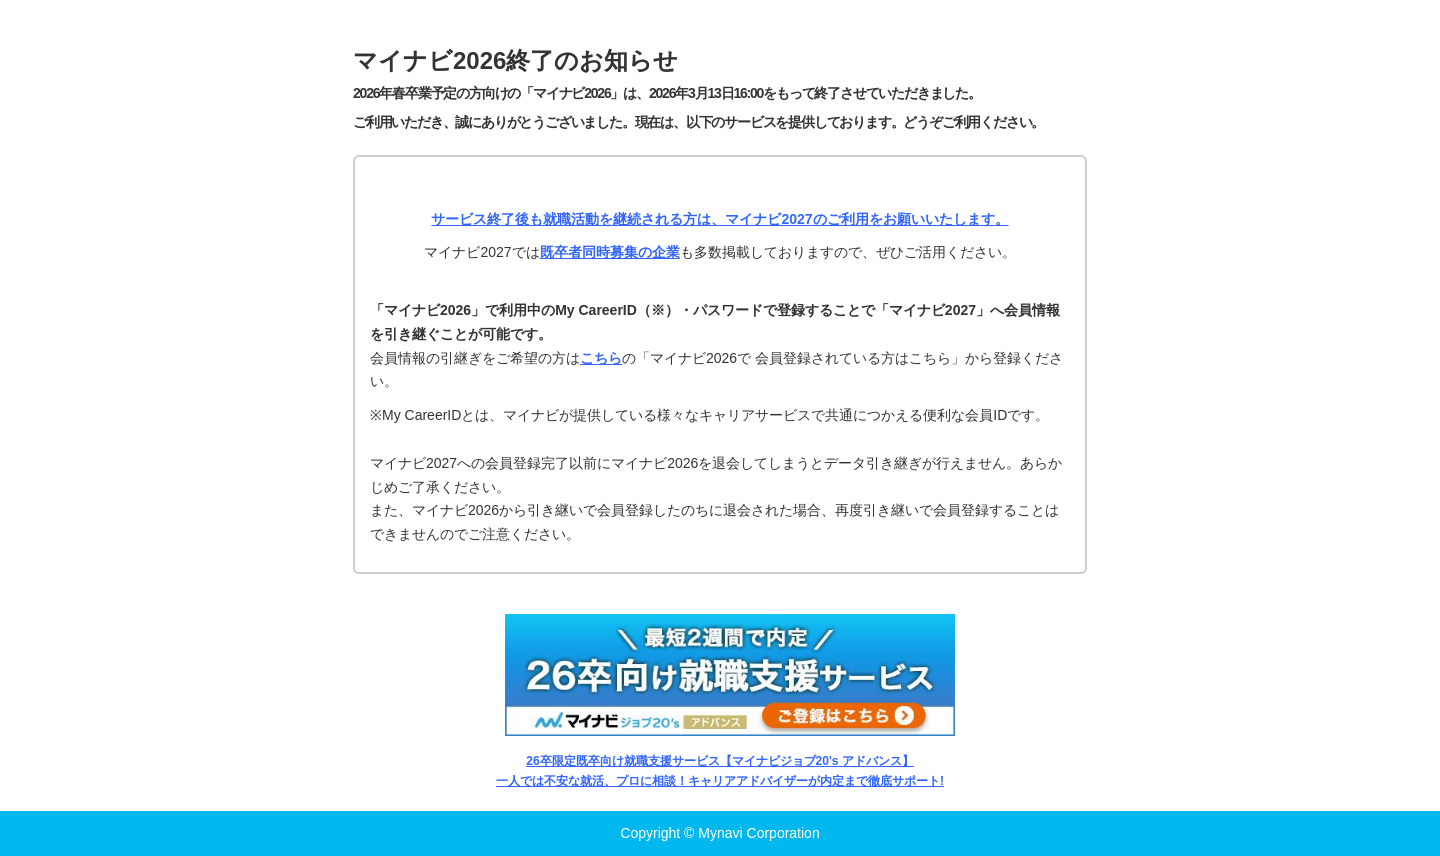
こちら (601, 358)
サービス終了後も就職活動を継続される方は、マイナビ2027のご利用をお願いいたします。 (719, 219)
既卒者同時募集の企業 (610, 252)
